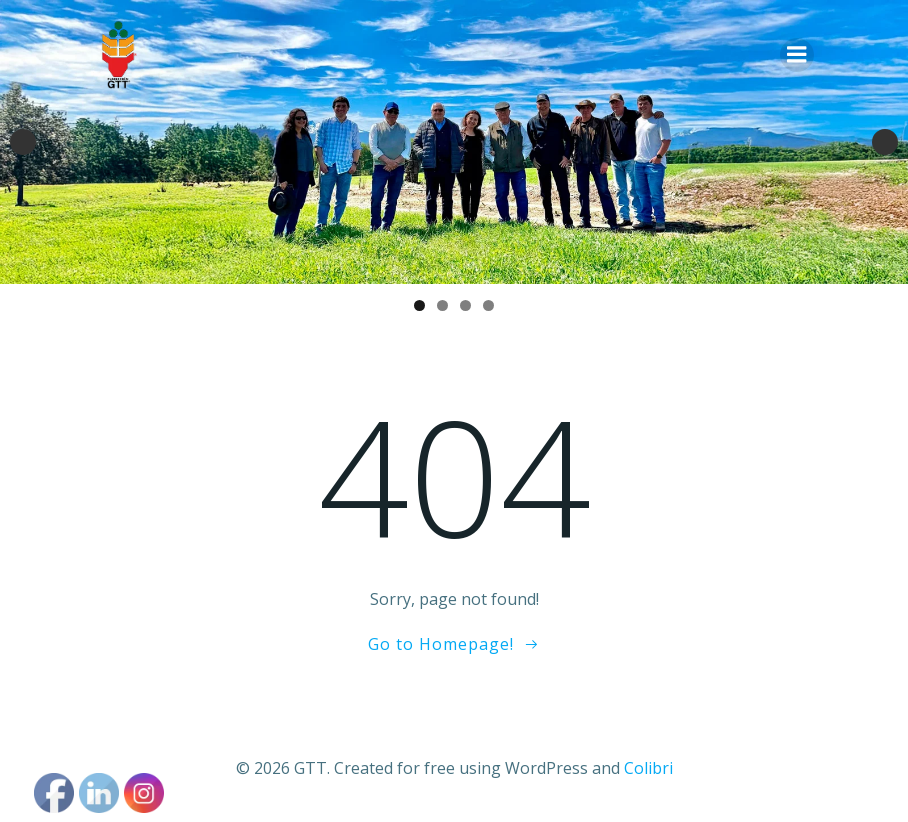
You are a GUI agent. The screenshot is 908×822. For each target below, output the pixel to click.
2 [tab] (442, 305)
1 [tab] (419, 305)
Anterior (23, 142)
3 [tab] (465, 305)
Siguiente (885, 142)
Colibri (648, 768)
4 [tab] (488, 305)
